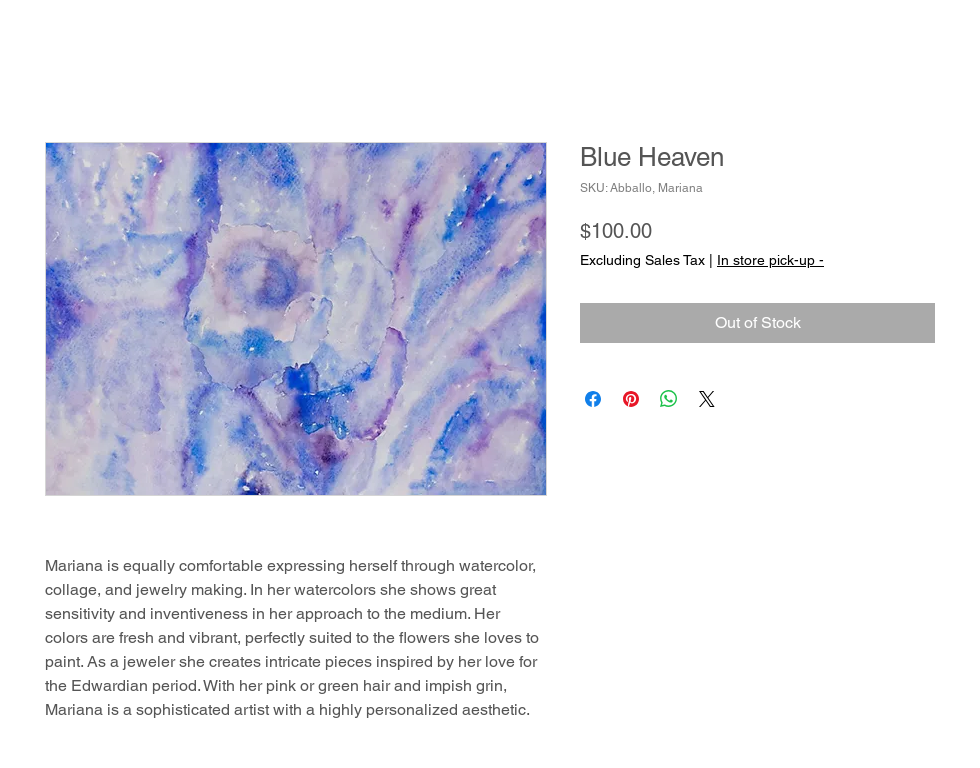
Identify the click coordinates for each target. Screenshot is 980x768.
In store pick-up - (770, 260)
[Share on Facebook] (593, 399)
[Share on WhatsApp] (669, 399)
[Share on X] (707, 399)
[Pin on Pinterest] (631, 399)
